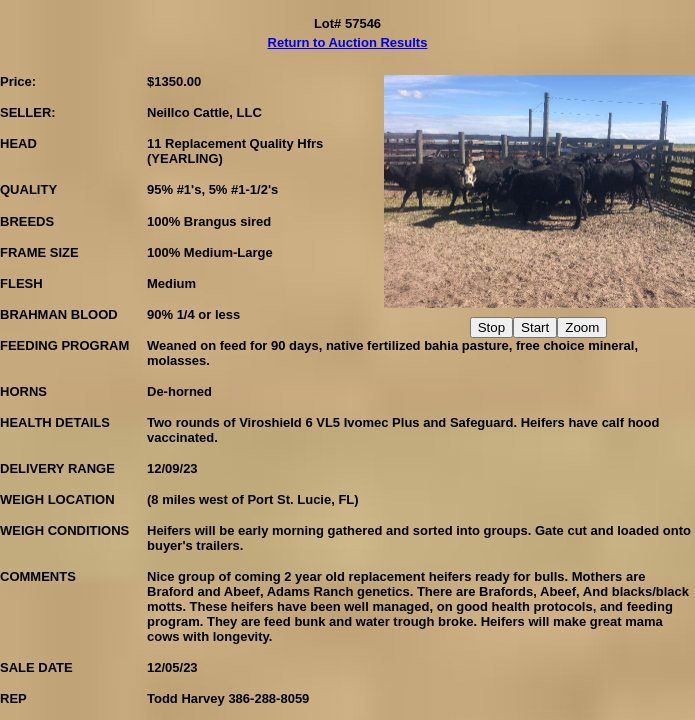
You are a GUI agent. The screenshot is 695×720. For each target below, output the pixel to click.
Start (535, 327)
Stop (491, 327)
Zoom (582, 327)
